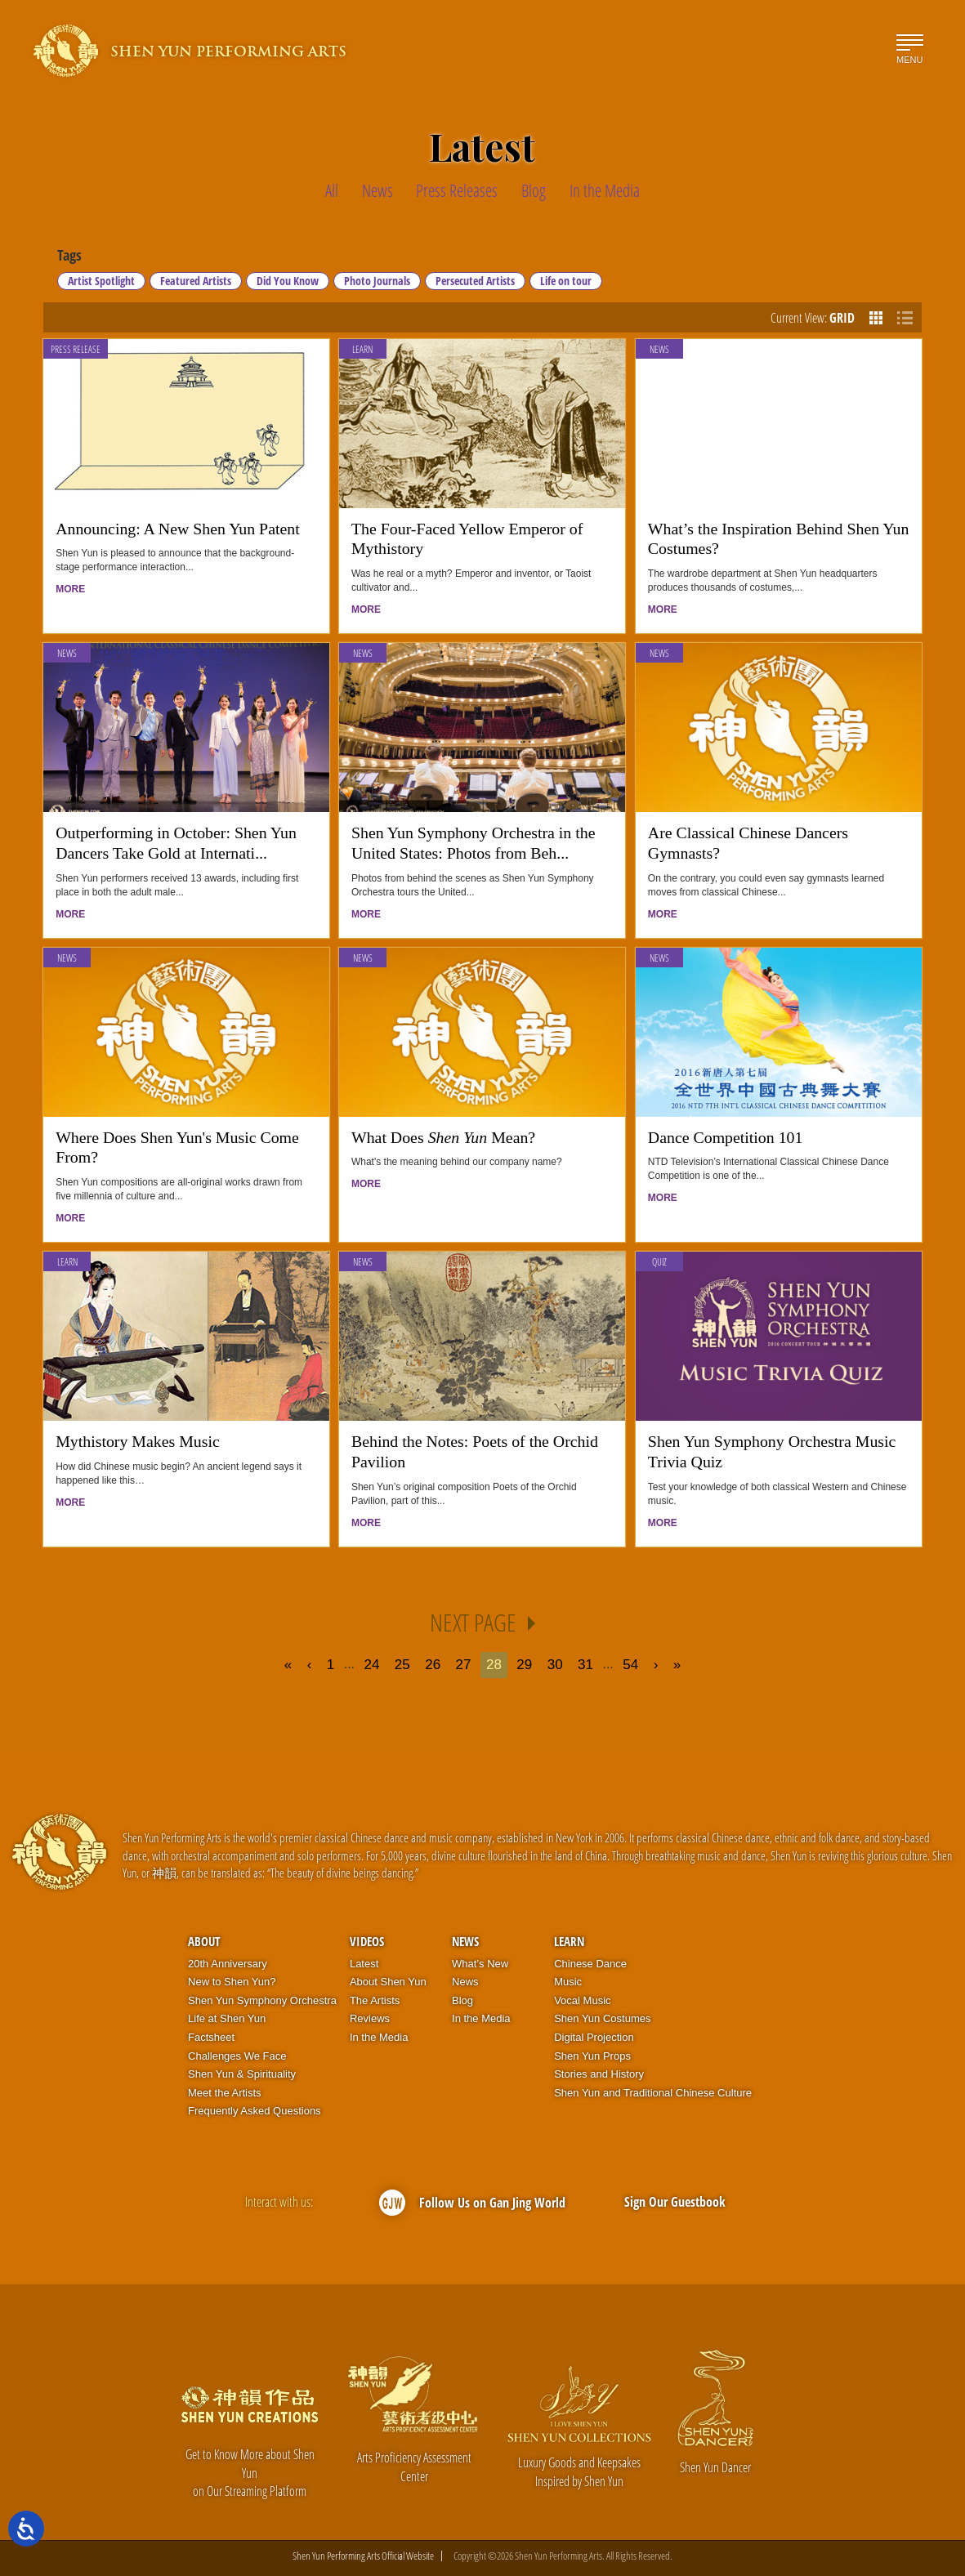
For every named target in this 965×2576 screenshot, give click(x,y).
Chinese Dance (590, 1964)
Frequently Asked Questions (254, 2111)
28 (494, 1664)
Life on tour (566, 280)
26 (432, 1664)
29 (524, 1664)
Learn (362, 349)
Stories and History (599, 2074)
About (204, 1941)
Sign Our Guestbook (675, 2202)
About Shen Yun (388, 1982)
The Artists (375, 2000)
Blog (462, 2000)
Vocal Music (582, 2000)
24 (371, 1664)
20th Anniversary (227, 1964)
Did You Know (288, 280)
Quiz (659, 1262)
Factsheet (211, 2037)
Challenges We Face (237, 2056)
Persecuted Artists (475, 280)
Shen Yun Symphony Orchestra (262, 2000)
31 (585, 1664)
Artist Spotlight (101, 280)
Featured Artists (195, 280)
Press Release (76, 349)
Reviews (370, 2018)
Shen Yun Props (592, 2056)
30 (555, 1664)
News (659, 349)
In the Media (379, 2037)
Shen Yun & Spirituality (242, 2074)
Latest (364, 1964)
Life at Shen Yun (227, 2018)
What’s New (480, 1964)
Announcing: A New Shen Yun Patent (178, 529)
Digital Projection (594, 2037)
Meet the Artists (224, 2093)
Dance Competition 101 (725, 1137)
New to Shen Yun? (231, 1982)
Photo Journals (377, 280)
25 (402, 1664)
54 (630, 1664)
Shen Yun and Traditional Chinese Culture (653, 2093)
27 (463, 1664)
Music (568, 1982)
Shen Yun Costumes (602, 2018)
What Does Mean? (443, 1137)
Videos (367, 1941)
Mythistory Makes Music (138, 1441)
